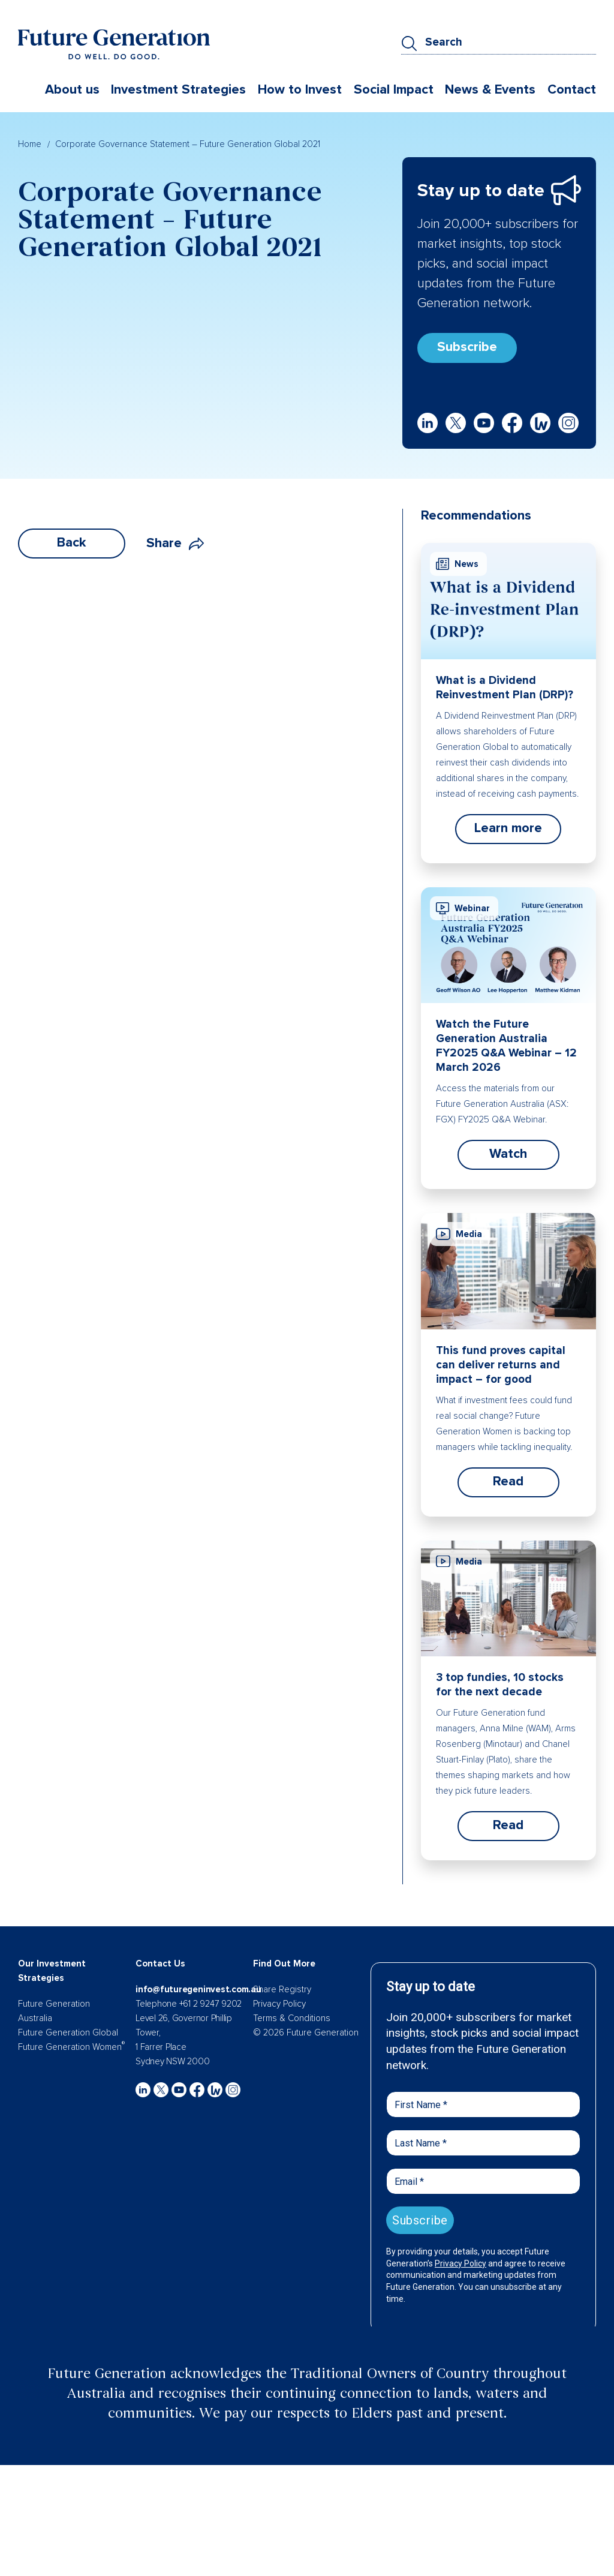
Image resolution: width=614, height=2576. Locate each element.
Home (29, 144)
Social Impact (394, 90)
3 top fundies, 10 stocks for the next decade (500, 1685)
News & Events (490, 90)
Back (71, 543)
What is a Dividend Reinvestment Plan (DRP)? (504, 688)
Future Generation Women (71, 2046)
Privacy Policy (279, 2003)
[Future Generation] (114, 43)
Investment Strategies (178, 90)
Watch (508, 1154)
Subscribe (467, 347)
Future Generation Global (68, 2032)
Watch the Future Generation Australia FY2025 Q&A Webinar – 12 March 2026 (506, 1045)
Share (175, 543)
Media (459, 1234)
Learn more (508, 828)
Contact (571, 90)
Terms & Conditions (291, 2018)
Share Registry (282, 1989)
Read (508, 1481)
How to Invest (300, 90)
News (457, 564)
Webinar (463, 908)
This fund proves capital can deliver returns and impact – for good (500, 1365)
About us (72, 90)
